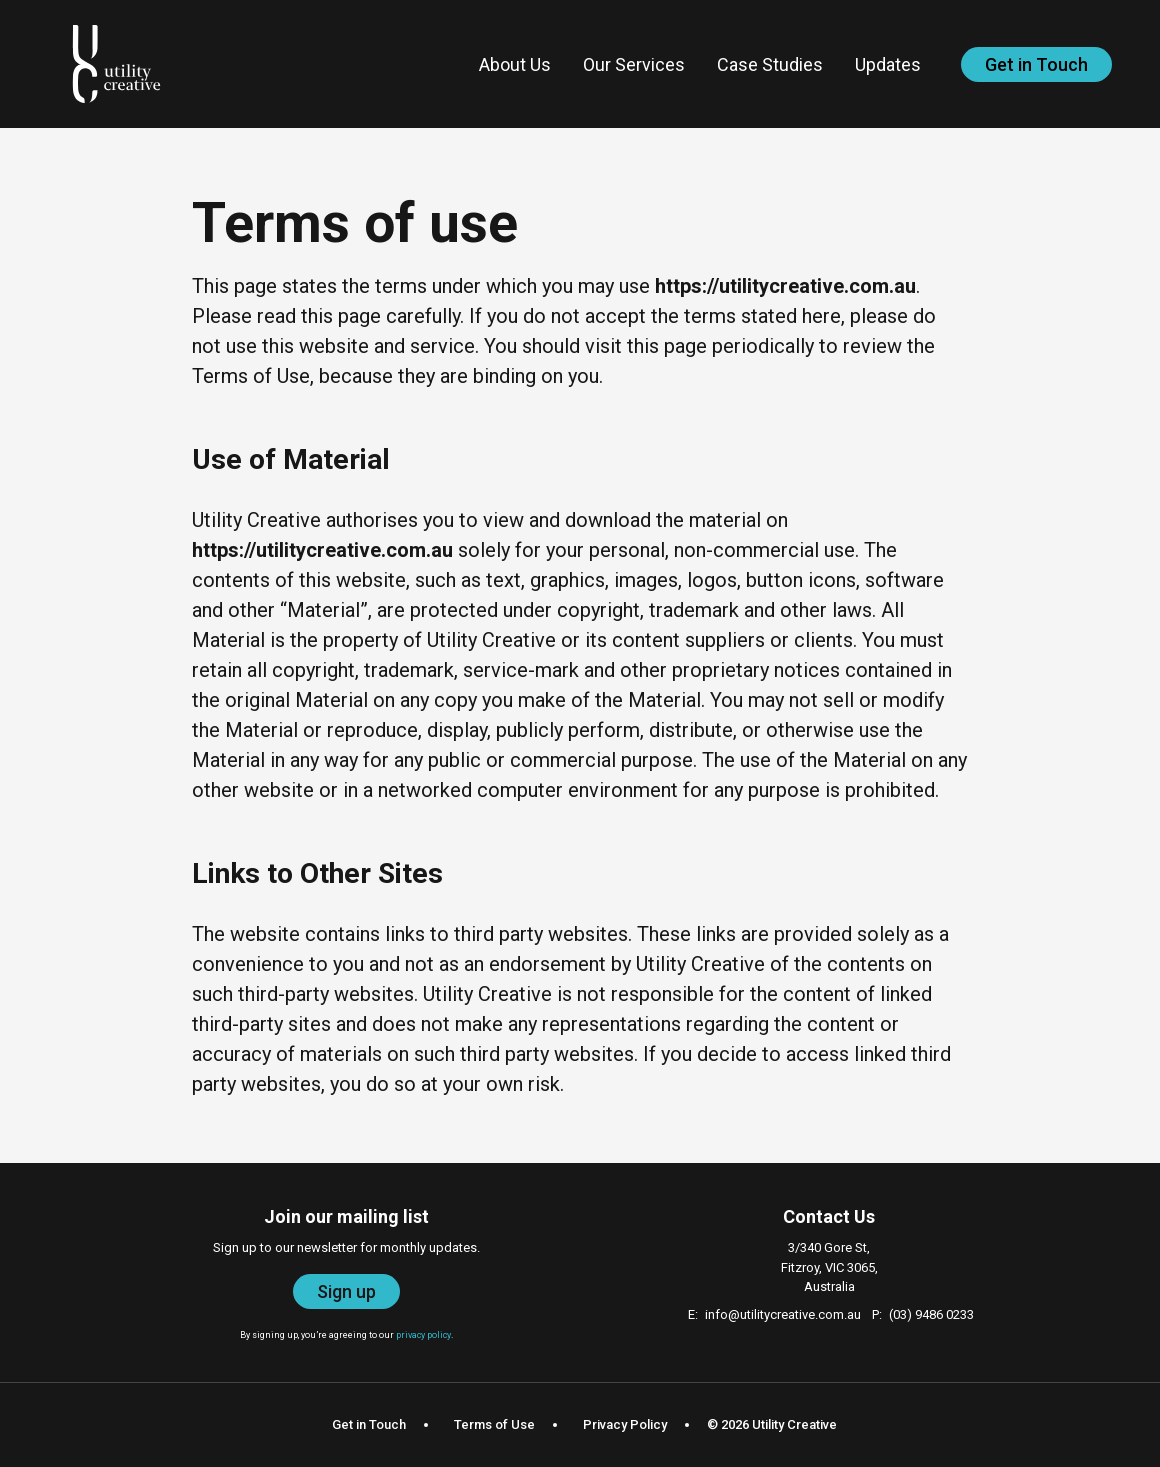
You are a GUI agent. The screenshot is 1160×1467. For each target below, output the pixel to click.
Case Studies (770, 64)
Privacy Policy (625, 1424)
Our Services (634, 64)
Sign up (346, 1291)
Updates (888, 64)
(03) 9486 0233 (931, 1314)
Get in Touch (1036, 64)
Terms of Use (494, 1424)
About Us (515, 64)
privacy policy (423, 1335)
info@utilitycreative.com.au (783, 1314)
